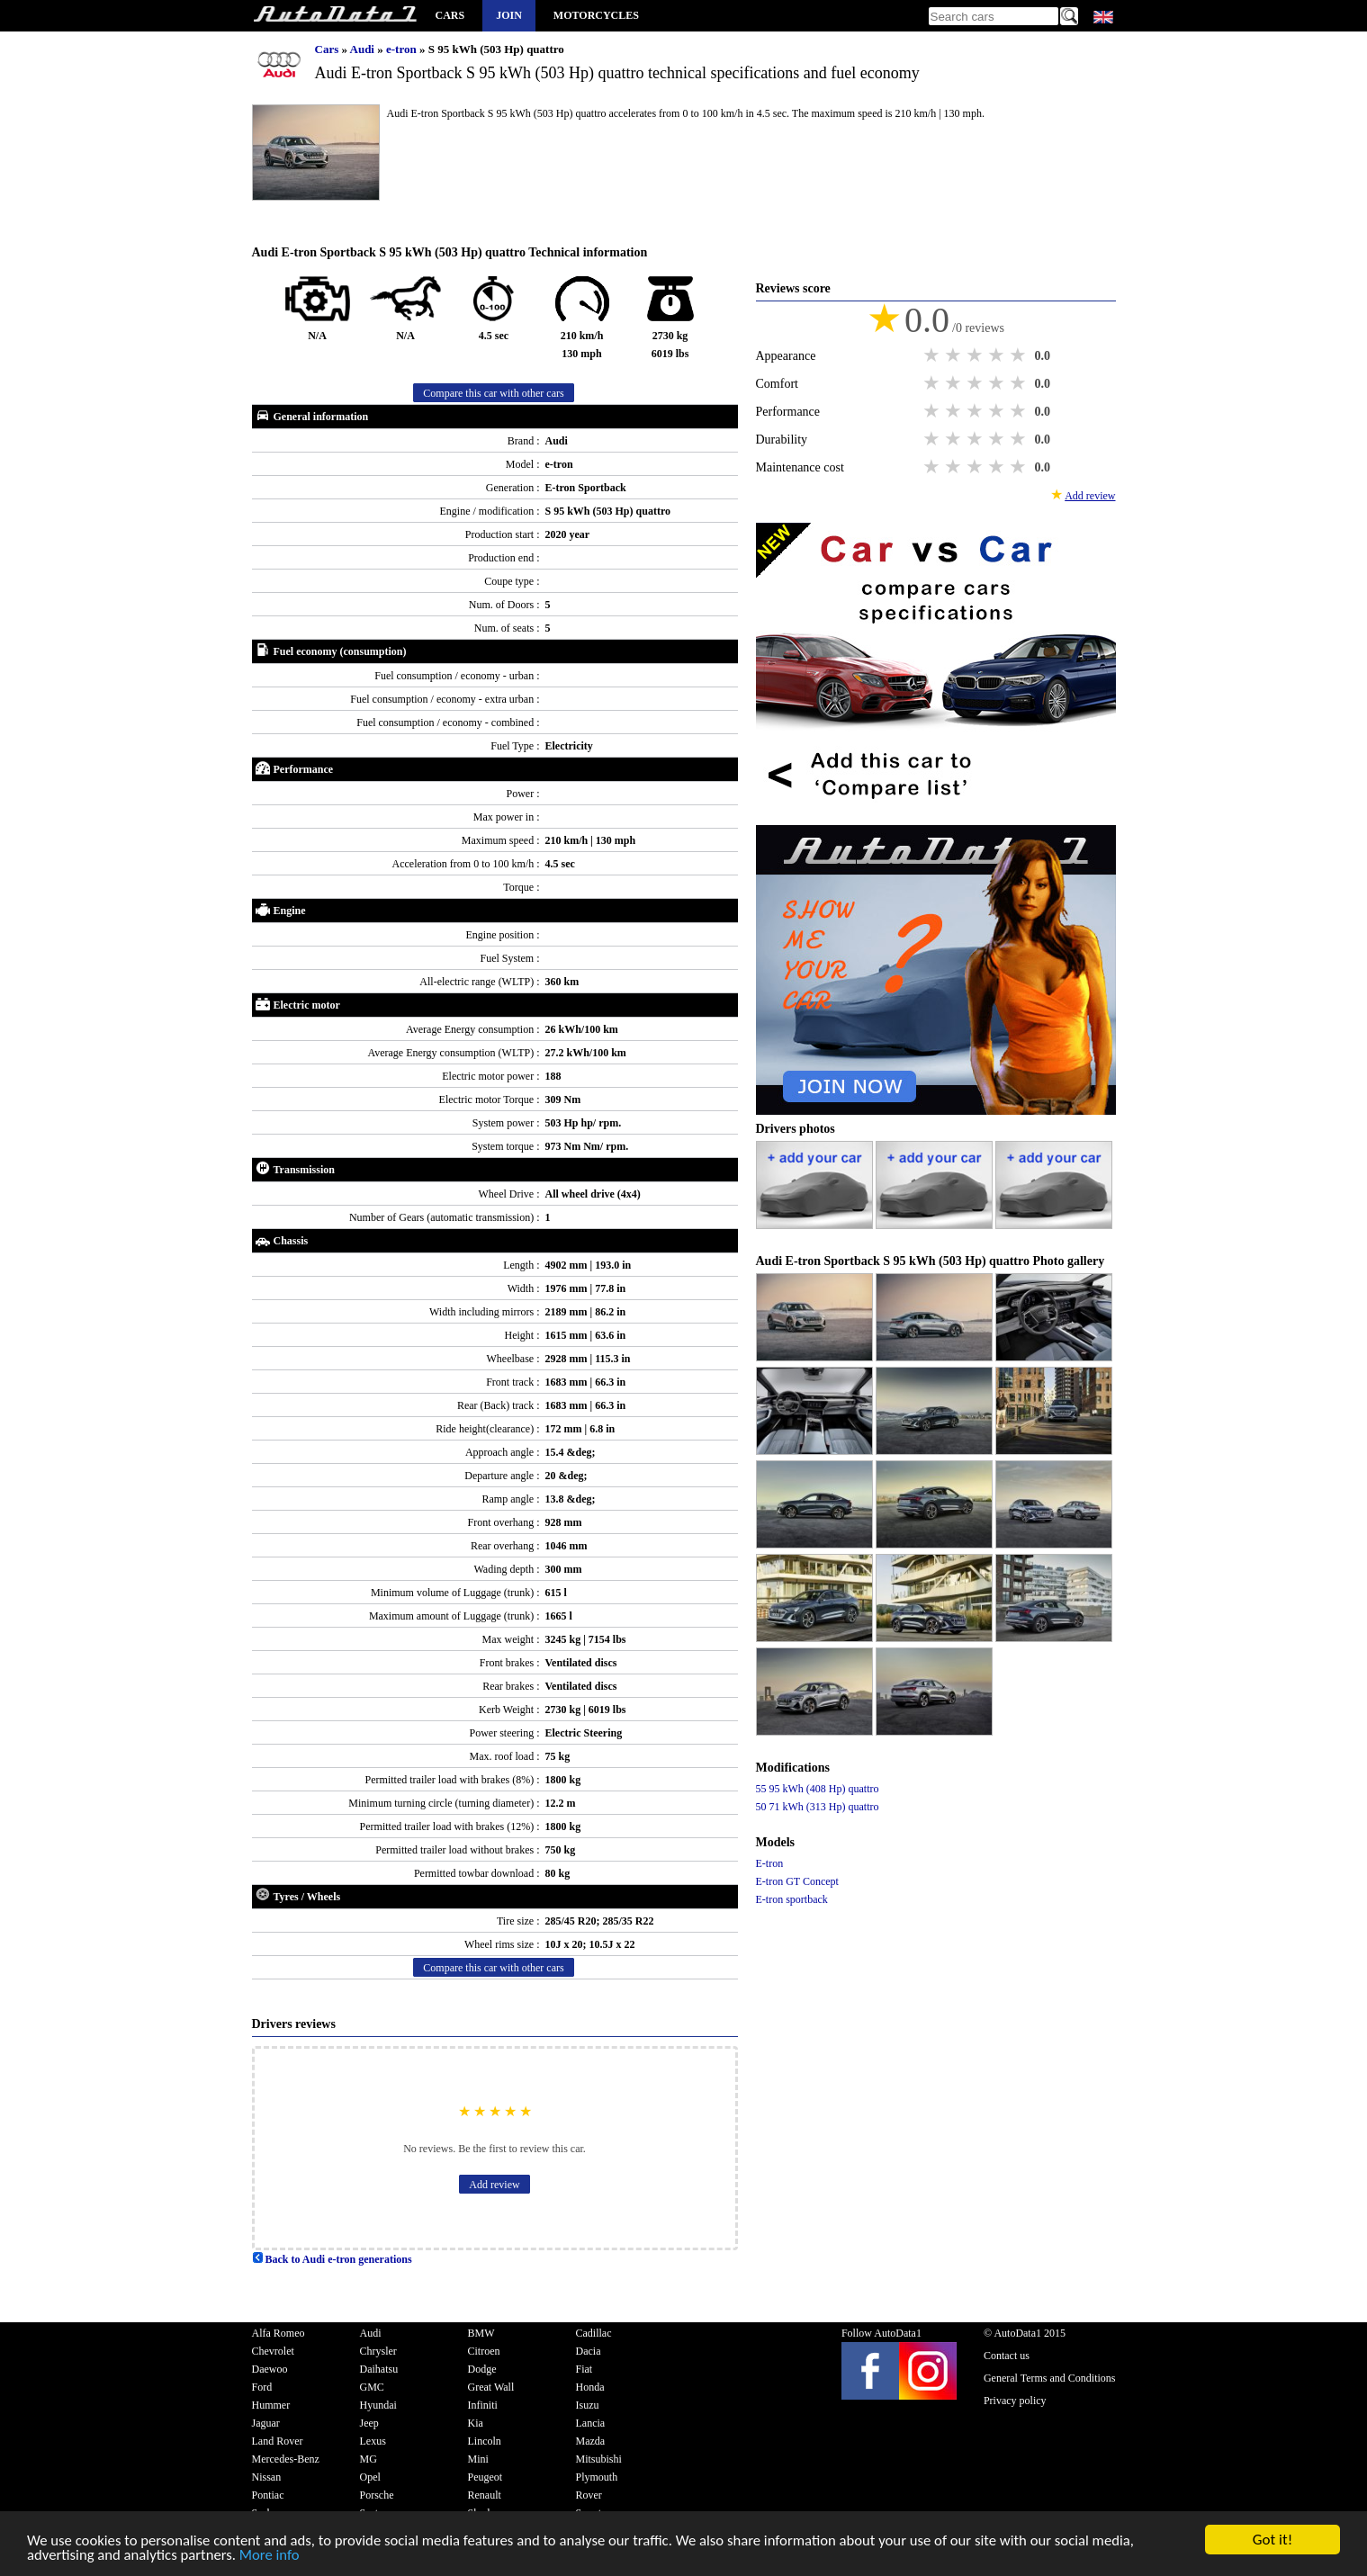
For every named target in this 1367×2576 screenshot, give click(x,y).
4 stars (998, 355)
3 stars (976, 355)
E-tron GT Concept (797, 1881)
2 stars (955, 355)
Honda (590, 2387)
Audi (364, 49)
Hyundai (378, 2405)
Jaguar (266, 2423)
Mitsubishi (599, 2459)
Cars (450, 15)
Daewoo (270, 2369)
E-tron (770, 1863)
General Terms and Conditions (1050, 2378)
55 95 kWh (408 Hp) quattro (817, 1788)
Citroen (484, 2351)
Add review (494, 2184)
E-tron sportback (792, 1899)
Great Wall (491, 2387)
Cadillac (594, 2333)
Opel (370, 2477)
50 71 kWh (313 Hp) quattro (817, 1806)
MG (368, 2459)
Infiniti (483, 2405)
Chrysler (378, 2351)
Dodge (482, 2369)
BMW (481, 2333)
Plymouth (597, 2477)
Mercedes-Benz (285, 2459)
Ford (262, 2387)
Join (509, 15)
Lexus (373, 2441)
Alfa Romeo (278, 2333)
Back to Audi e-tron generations (332, 2259)
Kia (475, 2423)
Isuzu (587, 2405)
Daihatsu (379, 2369)
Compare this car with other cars (493, 393)
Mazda (591, 2441)
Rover (589, 2495)
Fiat (584, 2369)
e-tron (402, 49)
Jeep (369, 2423)
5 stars (1019, 355)
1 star (933, 355)
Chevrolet (273, 2351)
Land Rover (277, 2441)
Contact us (1007, 2355)
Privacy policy (1015, 2400)
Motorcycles (596, 15)
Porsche (377, 2495)
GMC (372, 2387)
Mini (478, 2459)
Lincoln (484, 2441)
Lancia (591, 2423)
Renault (484, 2495)
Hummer (271, 2405)
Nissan (267, 2477)
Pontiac (268, 2495)
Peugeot (485, 2477)
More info (273, 2557)
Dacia (588, 2351)
